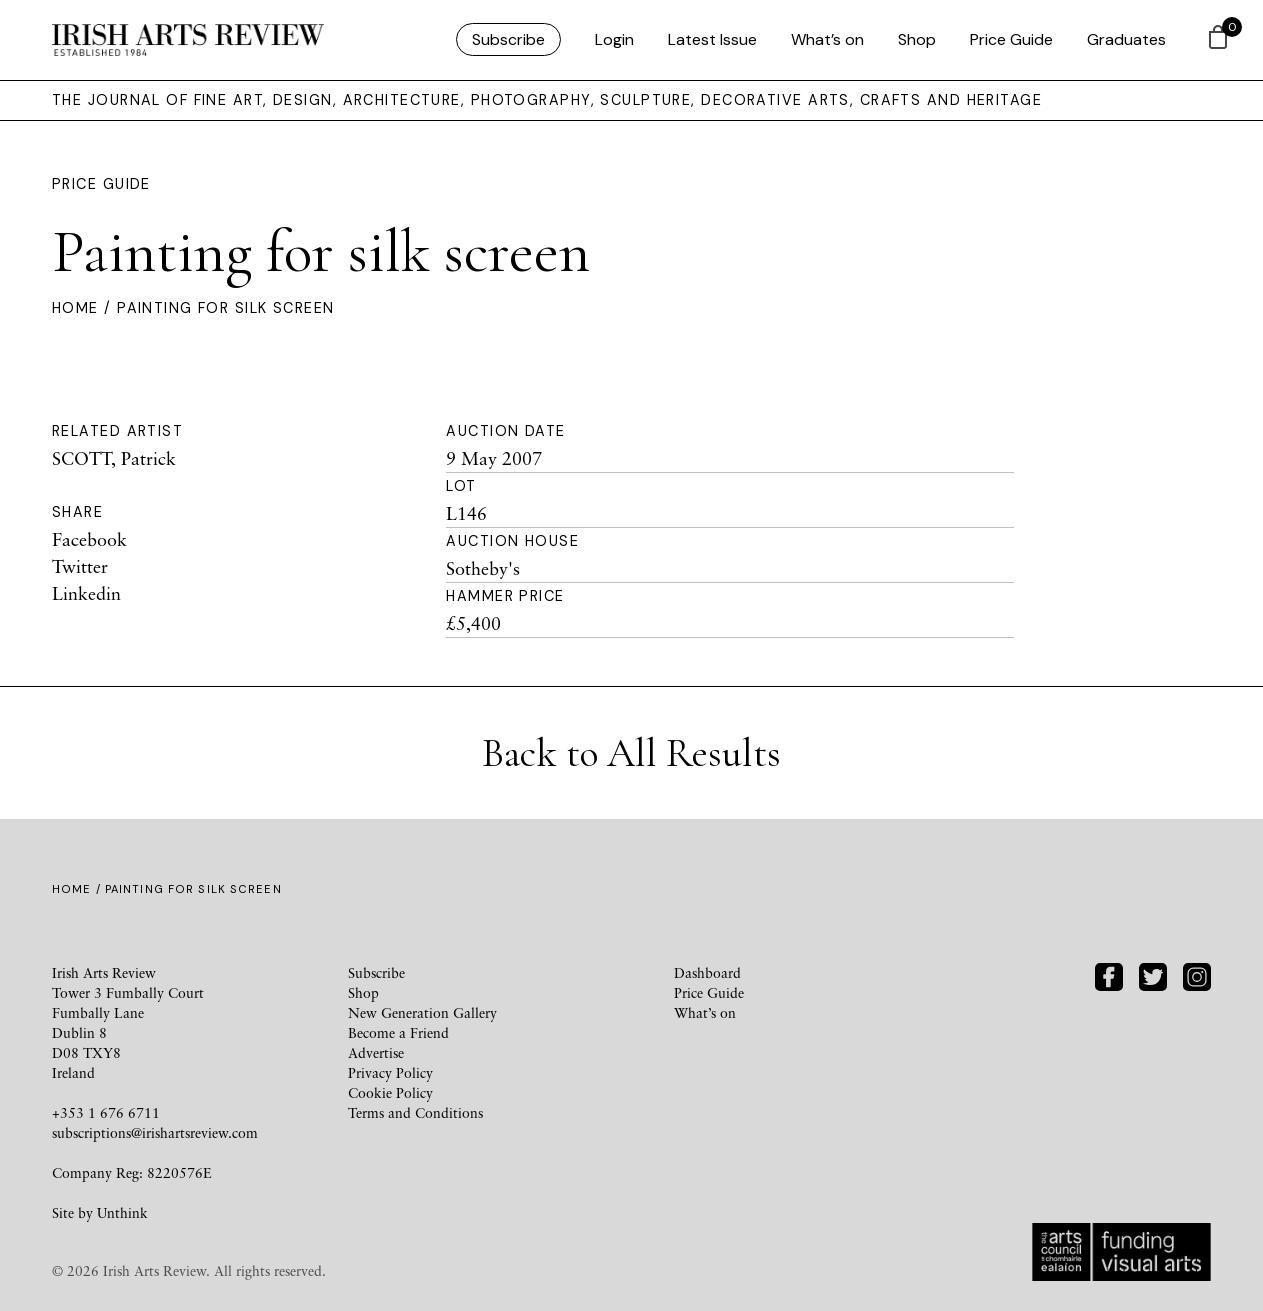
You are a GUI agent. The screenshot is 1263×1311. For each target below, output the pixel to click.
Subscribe (508, 39)
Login (614, 39)
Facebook (89, 539)
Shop (917, 39)
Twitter (80, 566)
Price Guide (1011, 39)
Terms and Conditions (415, 1112)
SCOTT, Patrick (114, 458)
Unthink (122, 1212)
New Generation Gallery (422, 1012)
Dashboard (707, 972)
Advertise (376, 1052)
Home (75, 308)
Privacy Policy (390, 1072)
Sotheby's (483, 568)
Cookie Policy (390, 1092)
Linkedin (86, 593)
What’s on (827, 39)
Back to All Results (631, 753)
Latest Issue (712, 39)
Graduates (1126, 39)
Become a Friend (398, 1032)
